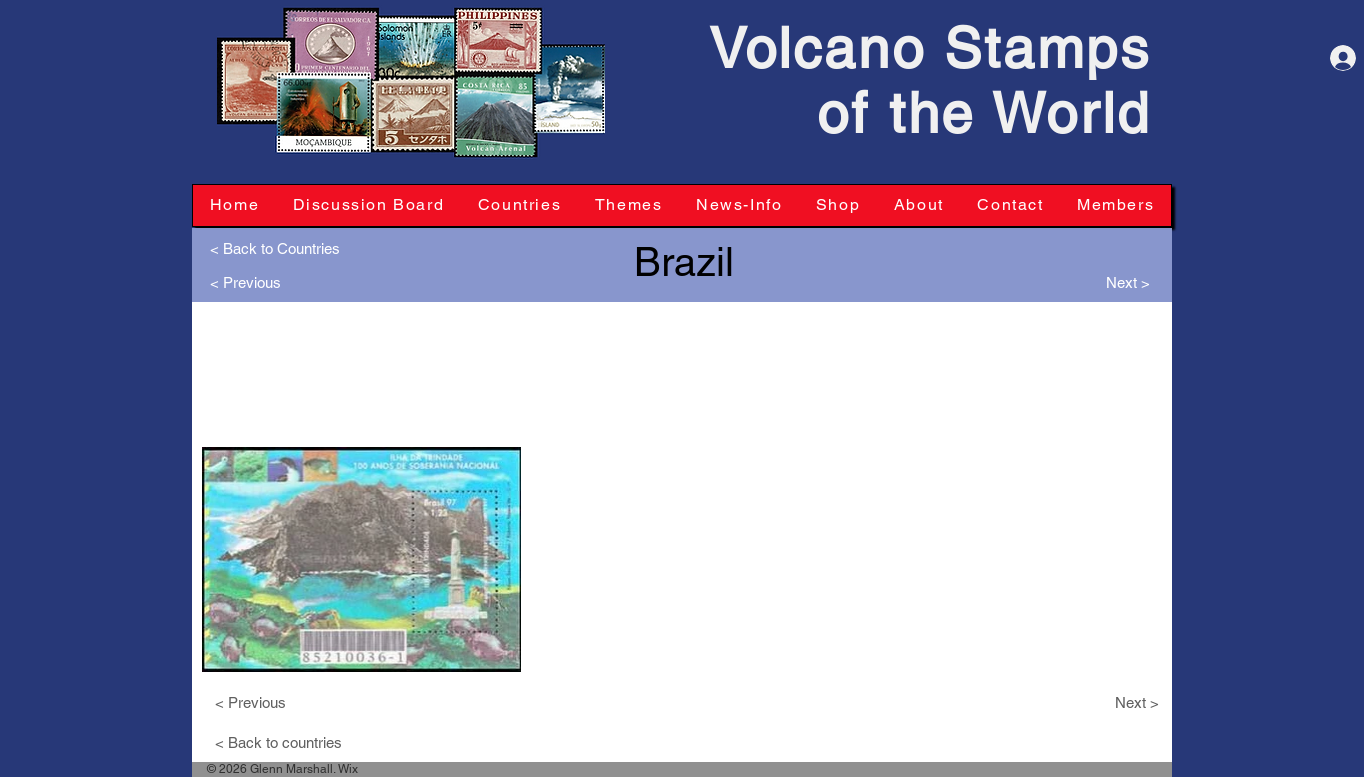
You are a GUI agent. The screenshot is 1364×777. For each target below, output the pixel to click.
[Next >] (1122, 282)
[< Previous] (250, 282)
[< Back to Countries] (275, 248)
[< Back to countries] (286, 742)
